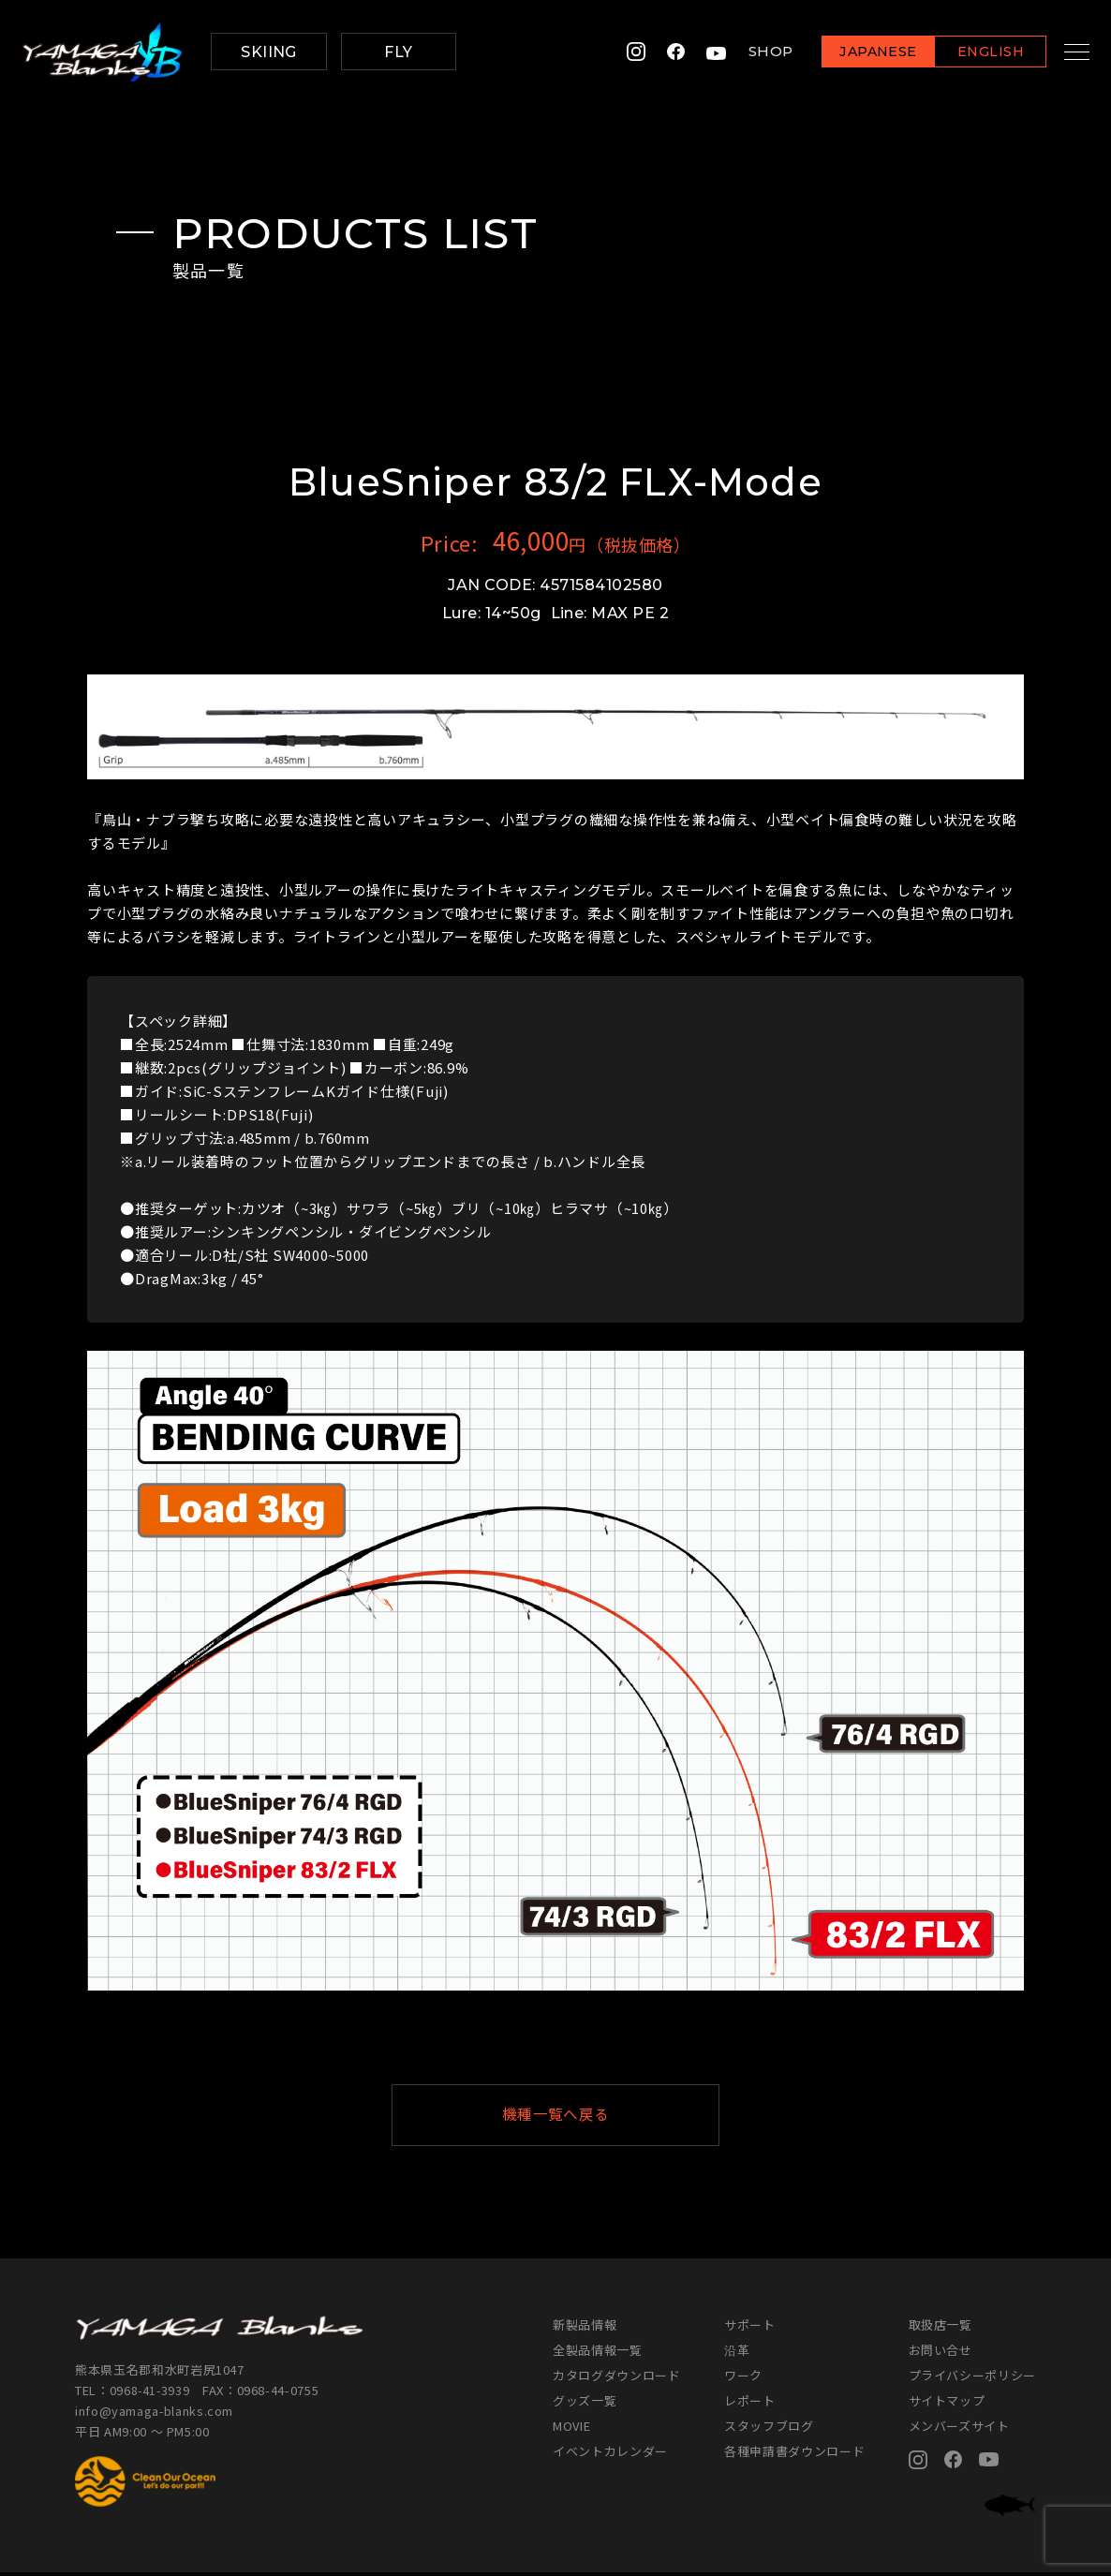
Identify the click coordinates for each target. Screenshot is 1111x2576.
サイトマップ (947, 2404)
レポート (750, 2404)
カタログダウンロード (617, 2379)
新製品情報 (584, 2328)
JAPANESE (860, 53)
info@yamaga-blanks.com (154, 2414)
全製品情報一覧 (598, 2353)
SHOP (752, 52)
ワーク (743, 2379)
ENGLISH (972, 53)
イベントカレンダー (610, 2455)
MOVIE (571, 2429)
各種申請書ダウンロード (794, 2455)
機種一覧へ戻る (601, 2116)
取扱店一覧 (940, 2328)
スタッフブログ (769, 2429)
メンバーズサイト (959, 2429)
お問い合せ (940, 2353)
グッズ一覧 (584, 2404)
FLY (398, 52)
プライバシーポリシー (973, 2379)
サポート (750, 2328)
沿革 (736, 2353)
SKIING (269, 52)
